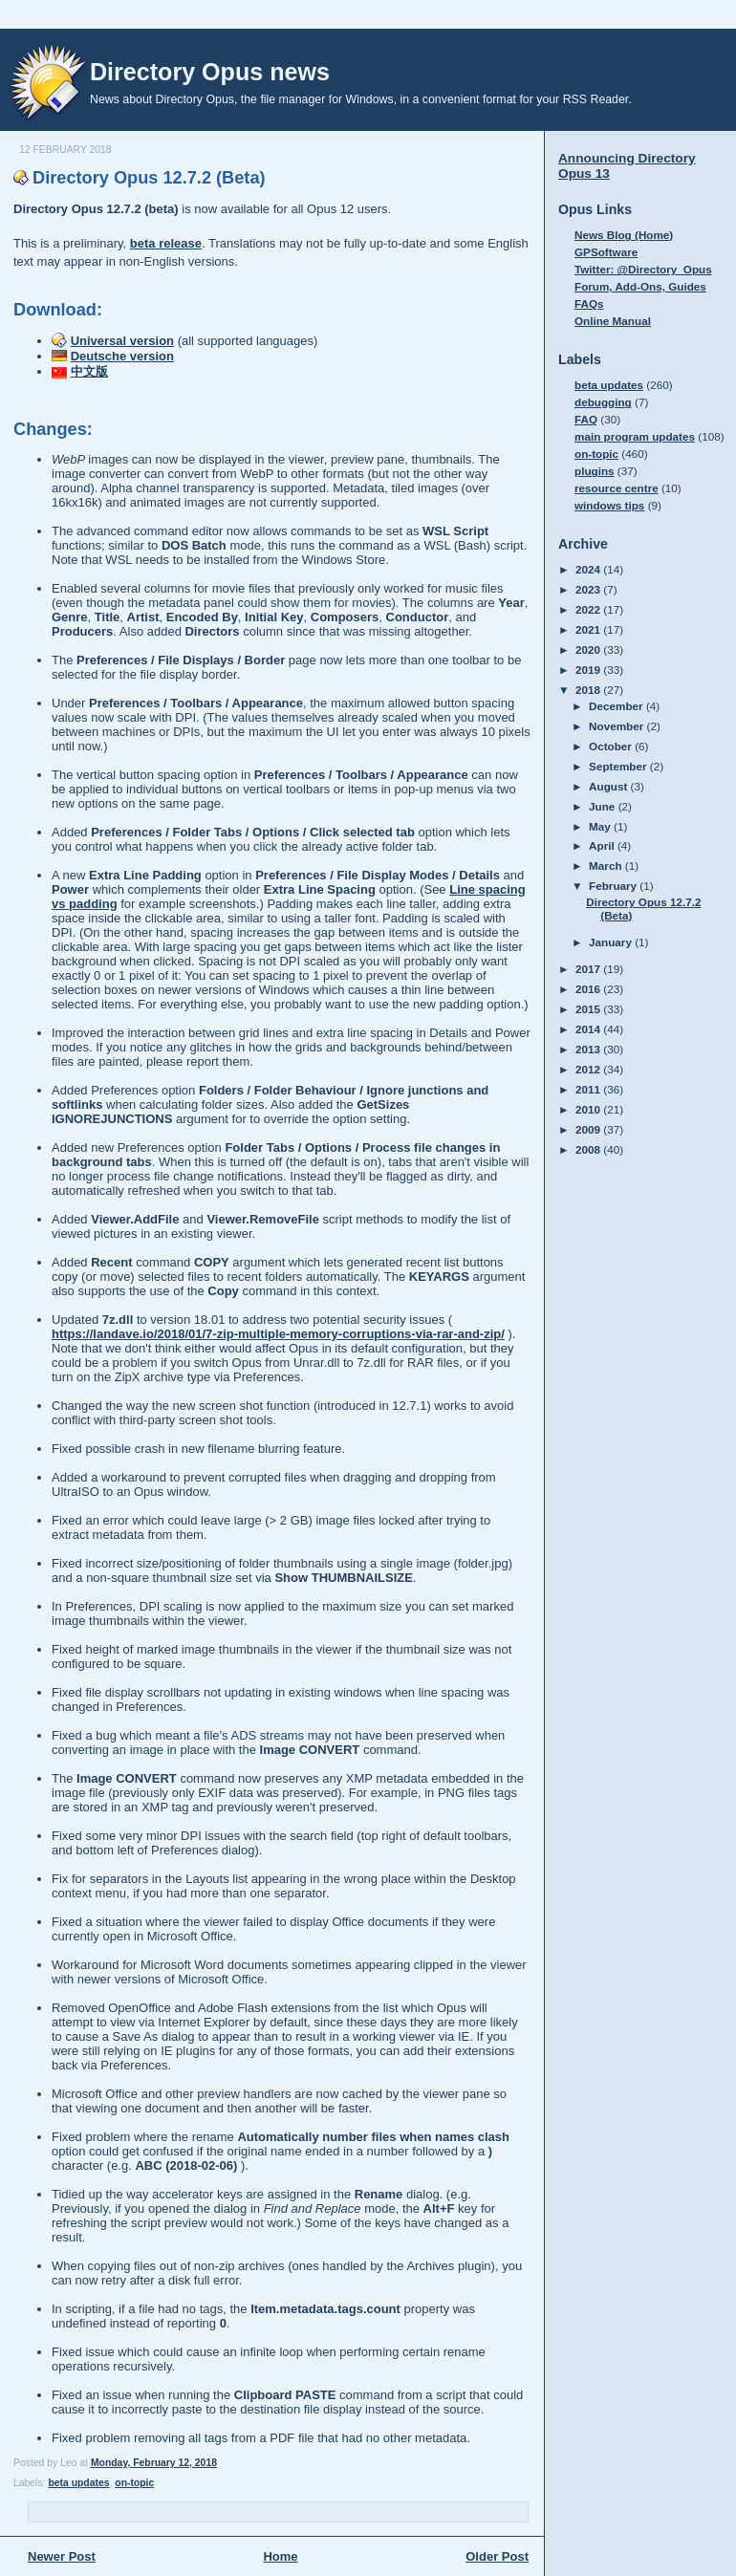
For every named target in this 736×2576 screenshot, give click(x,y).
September (619, 766)
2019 (589, 669)
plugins (594, 471)
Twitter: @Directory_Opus (643, 269)
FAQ (585, 419)
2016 (589, 989)
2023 (589, 589)
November (617, 726)
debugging (603, 402)
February (614, 885)
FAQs (589, 303)
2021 (589, 629)
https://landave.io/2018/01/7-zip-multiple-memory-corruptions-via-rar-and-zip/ (278, 1334)
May (601, 826)
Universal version (122, 341)
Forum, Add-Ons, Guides (640, 286)
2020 (589, 649)
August (610, 786)
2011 (589, 1089)
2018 (589, 689)
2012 (589, 1069)
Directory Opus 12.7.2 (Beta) (149, 177)
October (612, 746)
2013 (589, 1049)
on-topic (134, 2483)
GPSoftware (606, 252)
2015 (589, 1009)
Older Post (497, 2556)
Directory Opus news (210, 71)
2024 (589, 569)
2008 (589, 1149)
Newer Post (62, 2556)
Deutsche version (122, 356)
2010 (589, 1109)
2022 (589, 609)
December (617, 706)
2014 (589, 1029)
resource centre (616, 488)
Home (280, 2556)
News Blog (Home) (623, 234)
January (612, 942)
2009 (589, 1129)
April (603, 845)
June (603, 806)
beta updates (78, 2483)
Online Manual (612, 320)
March (607, 865)
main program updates (634, 436)
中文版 (89, 371)
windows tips (609, 505)
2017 (589, 969)
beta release (166, 243)
